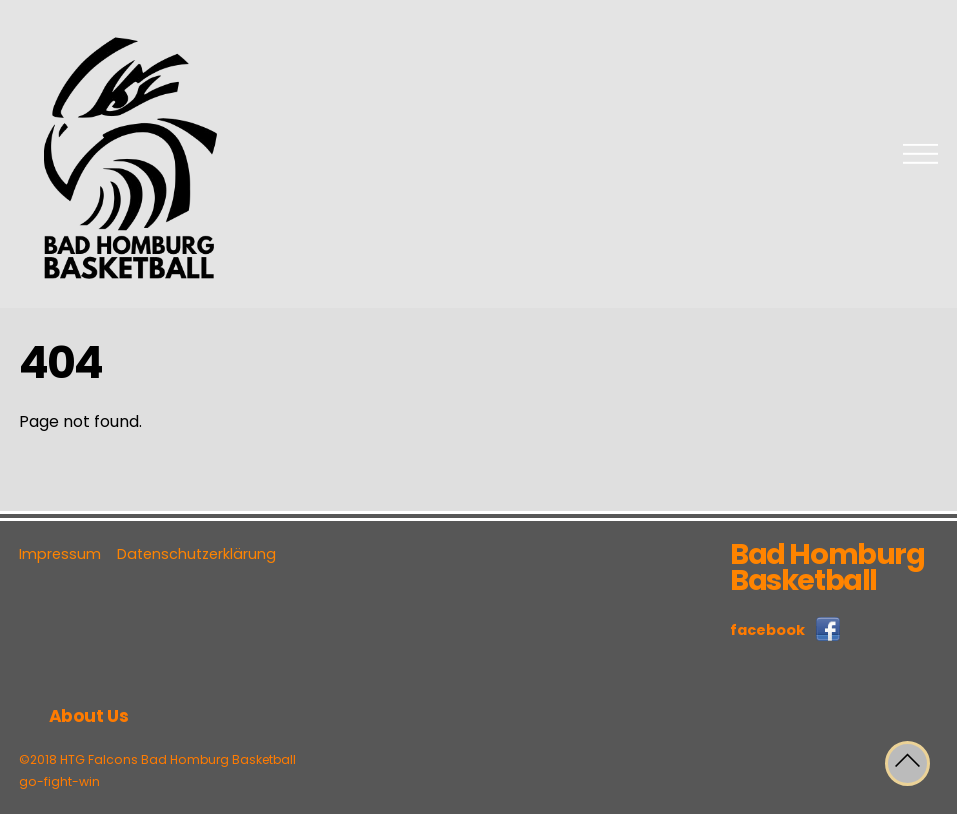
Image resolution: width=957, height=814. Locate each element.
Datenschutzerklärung (196, 554)
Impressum (60, 554)
